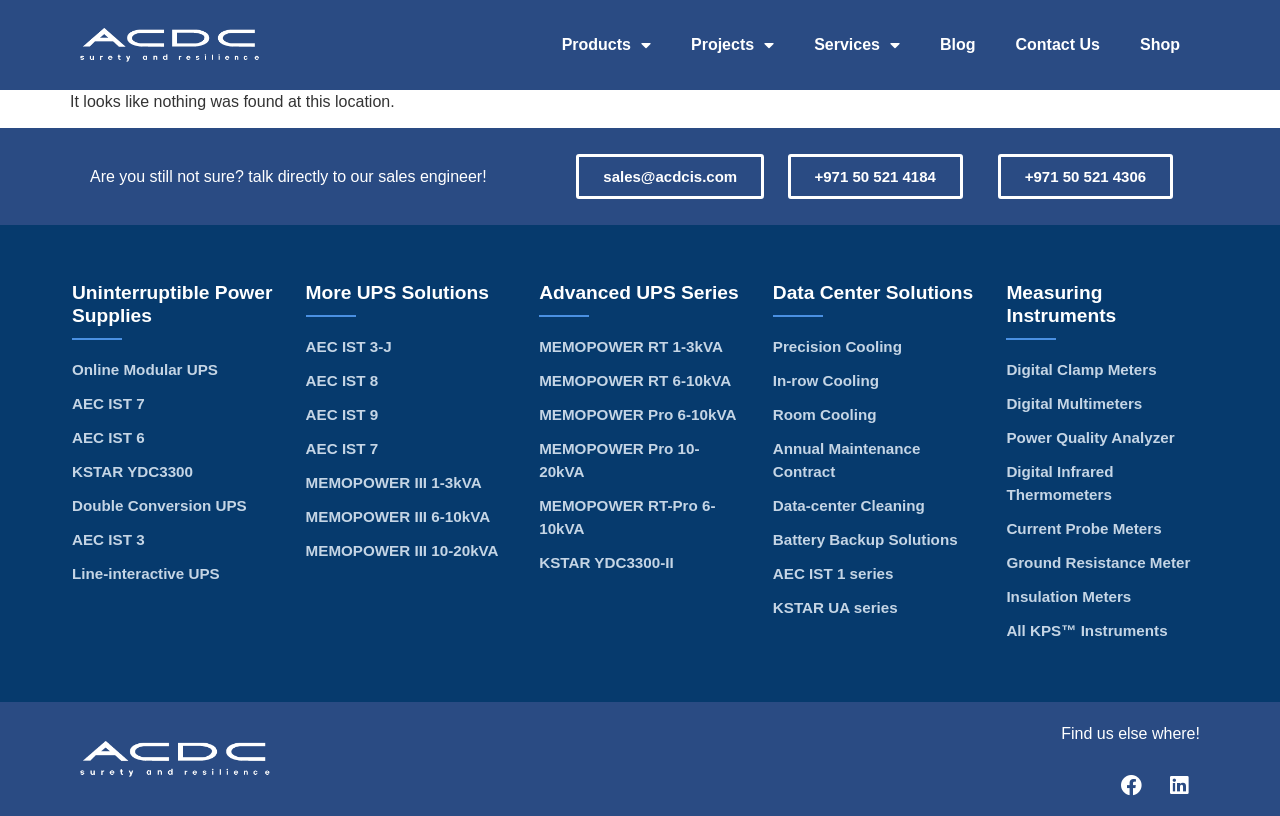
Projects (732, 45)
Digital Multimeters (1074, 403)
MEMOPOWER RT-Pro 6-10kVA (627, 517)
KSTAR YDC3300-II (606, 562)
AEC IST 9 (342, 414)
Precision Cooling (837, 346)
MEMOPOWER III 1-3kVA (394, 482)
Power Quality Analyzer (1090, 437)
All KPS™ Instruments (1086, 630)
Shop (1160, 44)
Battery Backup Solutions (865, 539)
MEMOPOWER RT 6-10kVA (635, 380)
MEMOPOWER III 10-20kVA (402, 550)
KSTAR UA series (835, 607)
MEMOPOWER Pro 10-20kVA (619, 460)
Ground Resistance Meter (1098, 562)
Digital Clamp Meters (1081, 369)
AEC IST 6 (108, 437)
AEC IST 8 (342, 380)
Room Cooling (825, 414)
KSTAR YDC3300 (132, 471)
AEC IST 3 (108, 539)
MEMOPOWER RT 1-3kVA (631, 346)
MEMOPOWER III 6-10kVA (398, 516)
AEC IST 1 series (833, 573)
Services (857, 45)
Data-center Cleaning (849, 505)
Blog (958, 44)
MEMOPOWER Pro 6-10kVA (637, 414)
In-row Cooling (826, 380)
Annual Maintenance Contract (847, 460)
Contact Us (1058, 44)
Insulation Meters (1068, 596)
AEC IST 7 (108, 403)
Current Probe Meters (1083, 528)
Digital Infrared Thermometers (1059, 483)
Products (606, 45)
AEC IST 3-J (349, 346)
